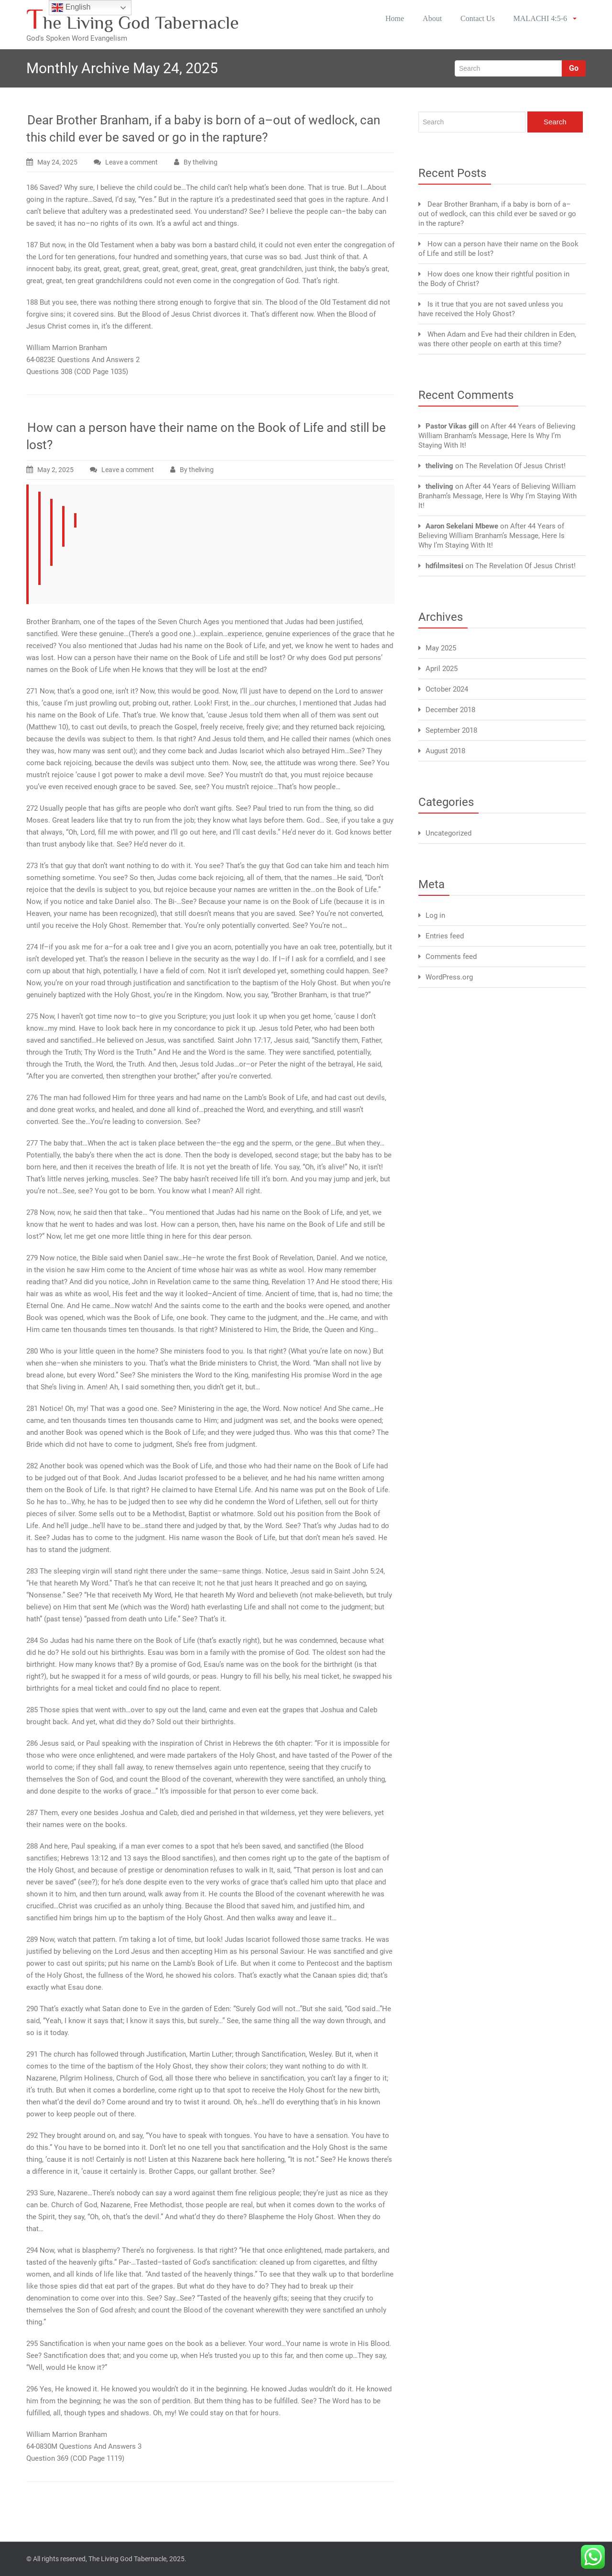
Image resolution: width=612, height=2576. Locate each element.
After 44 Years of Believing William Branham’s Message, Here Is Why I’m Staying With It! (496, 436)
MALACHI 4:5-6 (545, 18)
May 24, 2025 (57, 162)
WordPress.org (449, 977)
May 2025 (441, 648)
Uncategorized (448, 833)
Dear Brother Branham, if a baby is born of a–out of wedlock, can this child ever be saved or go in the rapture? (497, 214)
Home (390, 18)
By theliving (201, 162)
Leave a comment (131, 162)
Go (574, 68)
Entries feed (445, 936)
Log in (435, 915)
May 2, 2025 (55, 469)
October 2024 (447, 689)
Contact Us (477, 18)
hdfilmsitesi (444, 565)
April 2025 (442, 668)
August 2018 (445, 751)
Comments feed (451, 956)
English (71, 7)
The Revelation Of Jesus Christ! (515, 466)
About (429, 18)
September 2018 (451, 730)
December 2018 (450, 709)
